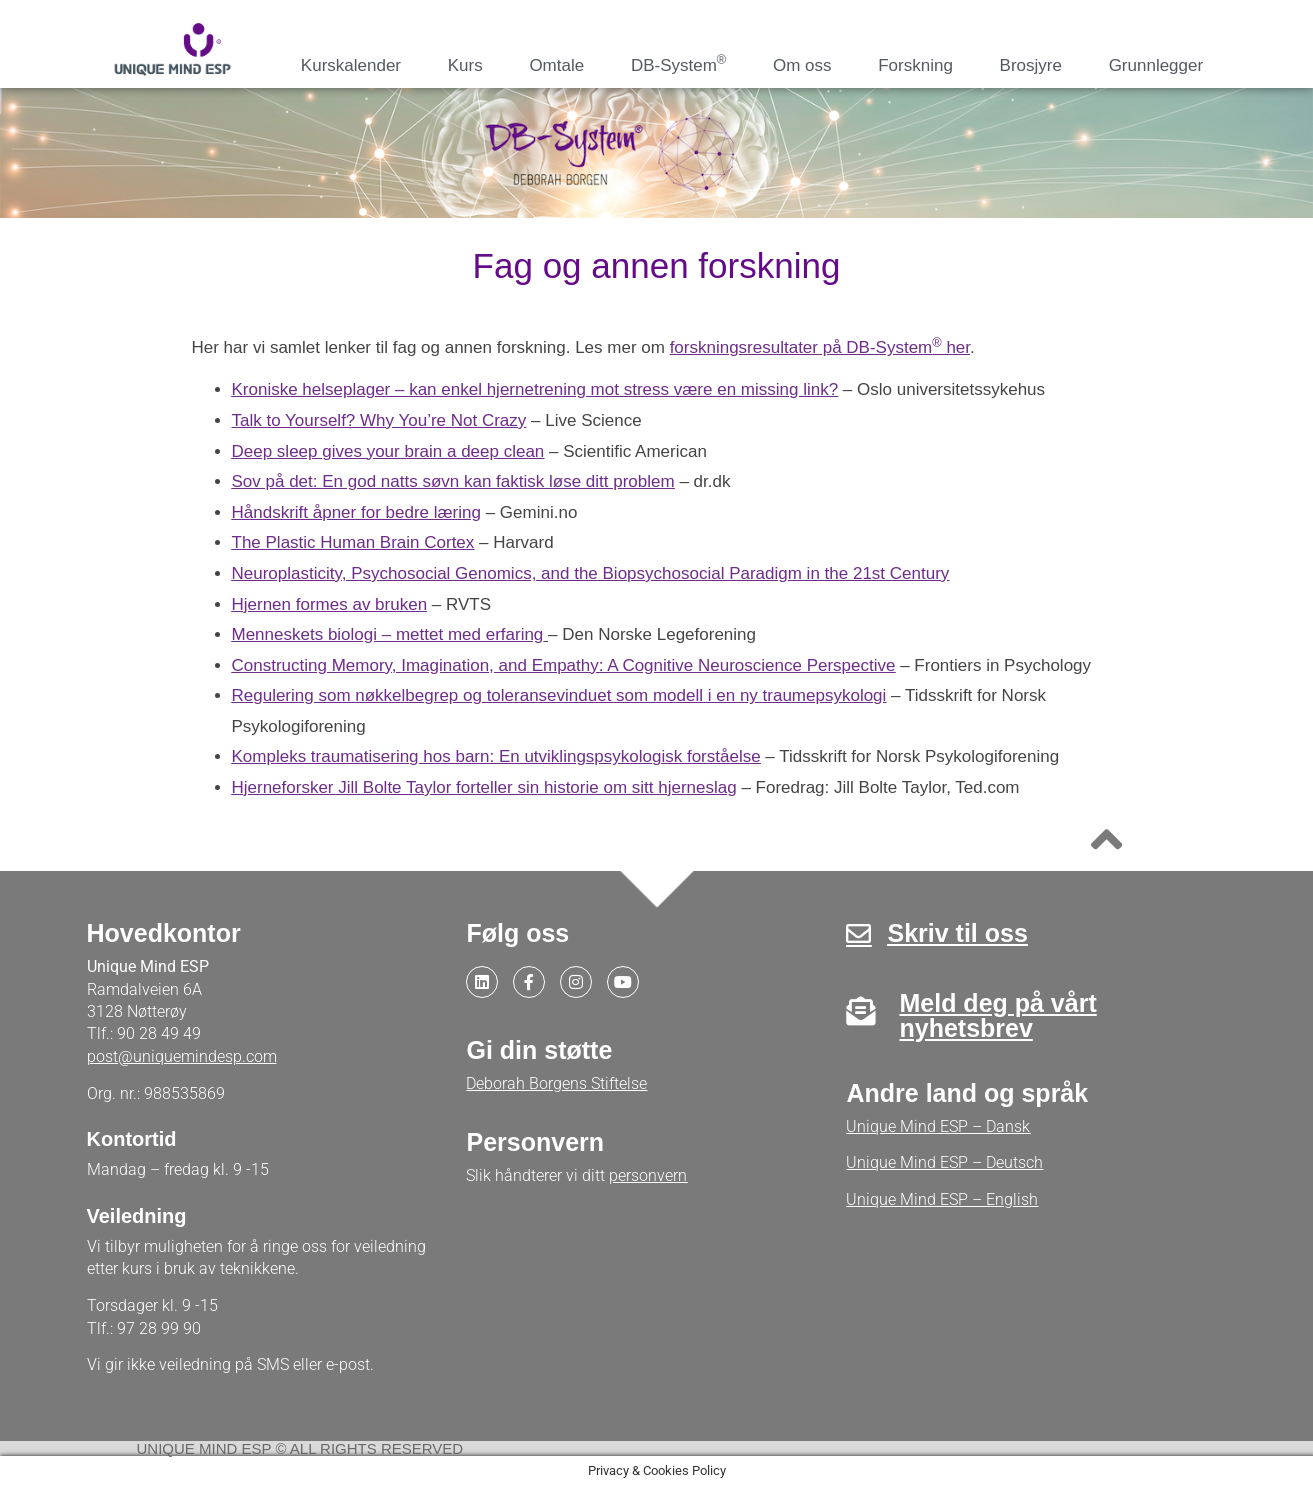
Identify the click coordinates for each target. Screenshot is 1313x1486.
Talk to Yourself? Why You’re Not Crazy (379, 420)
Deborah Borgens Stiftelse (556, 1083)
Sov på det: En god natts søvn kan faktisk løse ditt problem (453, 481)
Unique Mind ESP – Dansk (938, 1126)
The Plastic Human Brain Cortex (353, 542)
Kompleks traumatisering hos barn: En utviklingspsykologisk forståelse (496, 756)
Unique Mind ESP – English (942, 1199)
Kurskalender (351, 65)
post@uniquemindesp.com (182, 1056)
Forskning (915, 65)
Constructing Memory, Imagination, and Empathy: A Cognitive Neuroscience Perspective (564, 665)
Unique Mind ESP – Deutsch (944, 1162)
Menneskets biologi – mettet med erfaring (388, 634)
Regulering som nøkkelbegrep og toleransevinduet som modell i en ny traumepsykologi (559, 695)
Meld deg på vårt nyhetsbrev (997, 1015)
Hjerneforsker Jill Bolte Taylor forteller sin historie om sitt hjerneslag (484, 787)
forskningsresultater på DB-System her (820, 347)
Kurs (465, 65)
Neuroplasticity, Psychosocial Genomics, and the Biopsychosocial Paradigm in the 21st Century (591, 573)
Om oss (802, 65)
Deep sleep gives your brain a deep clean (388, 451)
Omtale (556, 65)
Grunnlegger (1156, 65)
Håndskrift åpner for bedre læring (356, 512)
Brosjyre (1031, 65)
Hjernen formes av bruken (330, 604)
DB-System (678, 64)
